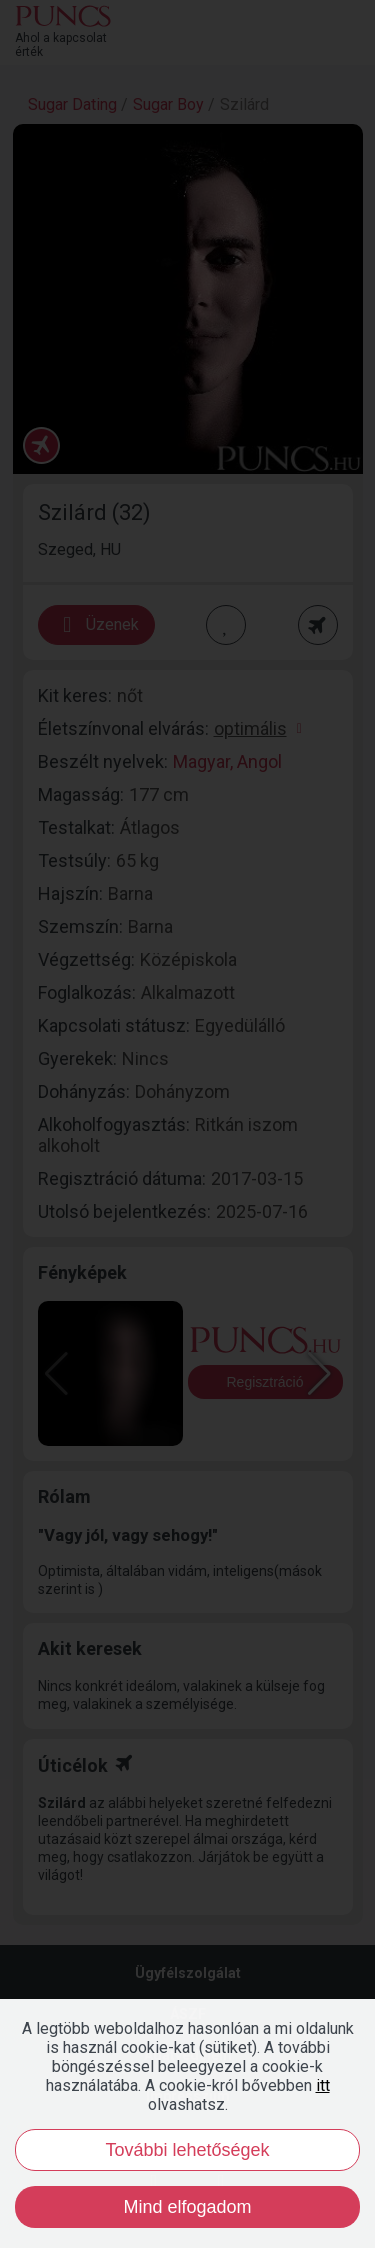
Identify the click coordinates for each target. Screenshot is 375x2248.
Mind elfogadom (187, 2207)
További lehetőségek (187, 2150)
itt (323, 2085)
